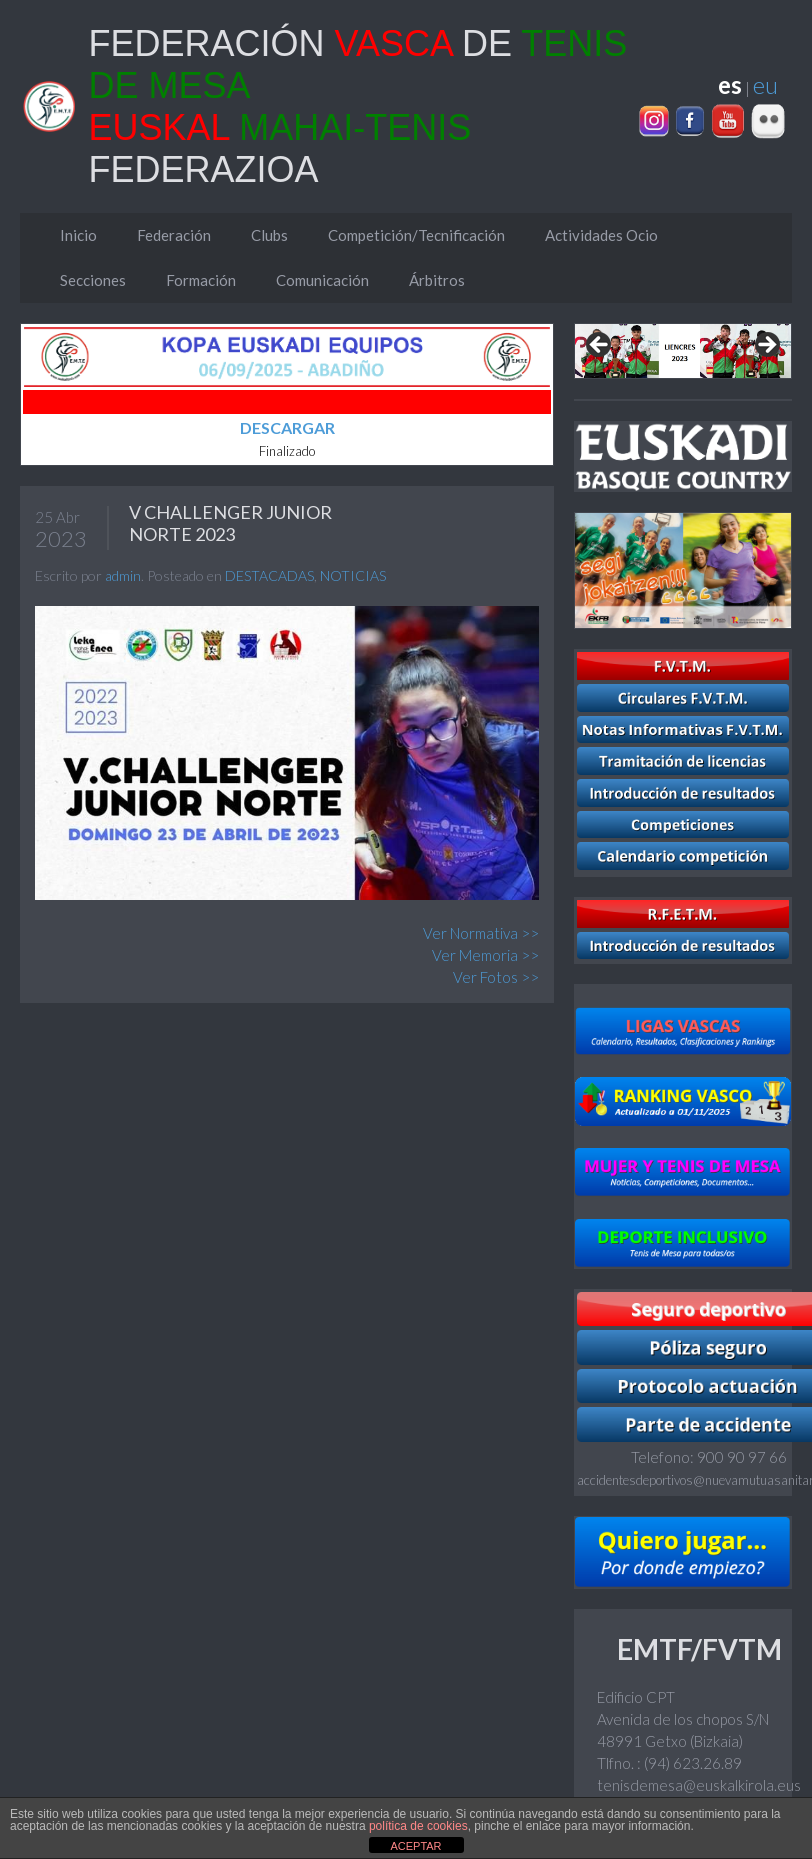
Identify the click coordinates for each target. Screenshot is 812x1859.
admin (123, 575)
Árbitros (437, 280)
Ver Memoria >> (485, 955)
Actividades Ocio (601, 235)
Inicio (78, 235)
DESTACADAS (269, 575)
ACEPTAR (415, 1846)
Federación (174, 235)
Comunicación (322, 280)
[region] (683, 351)
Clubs (269, 235)
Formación (201, 280)
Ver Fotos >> (496, 977)
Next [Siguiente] (766, 346)
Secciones (93, 280)
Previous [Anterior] (600, 346)
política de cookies (418, 1826)
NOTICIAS (353, 575)
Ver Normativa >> (481, 933)
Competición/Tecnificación (416, 235)
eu (765, 84)
